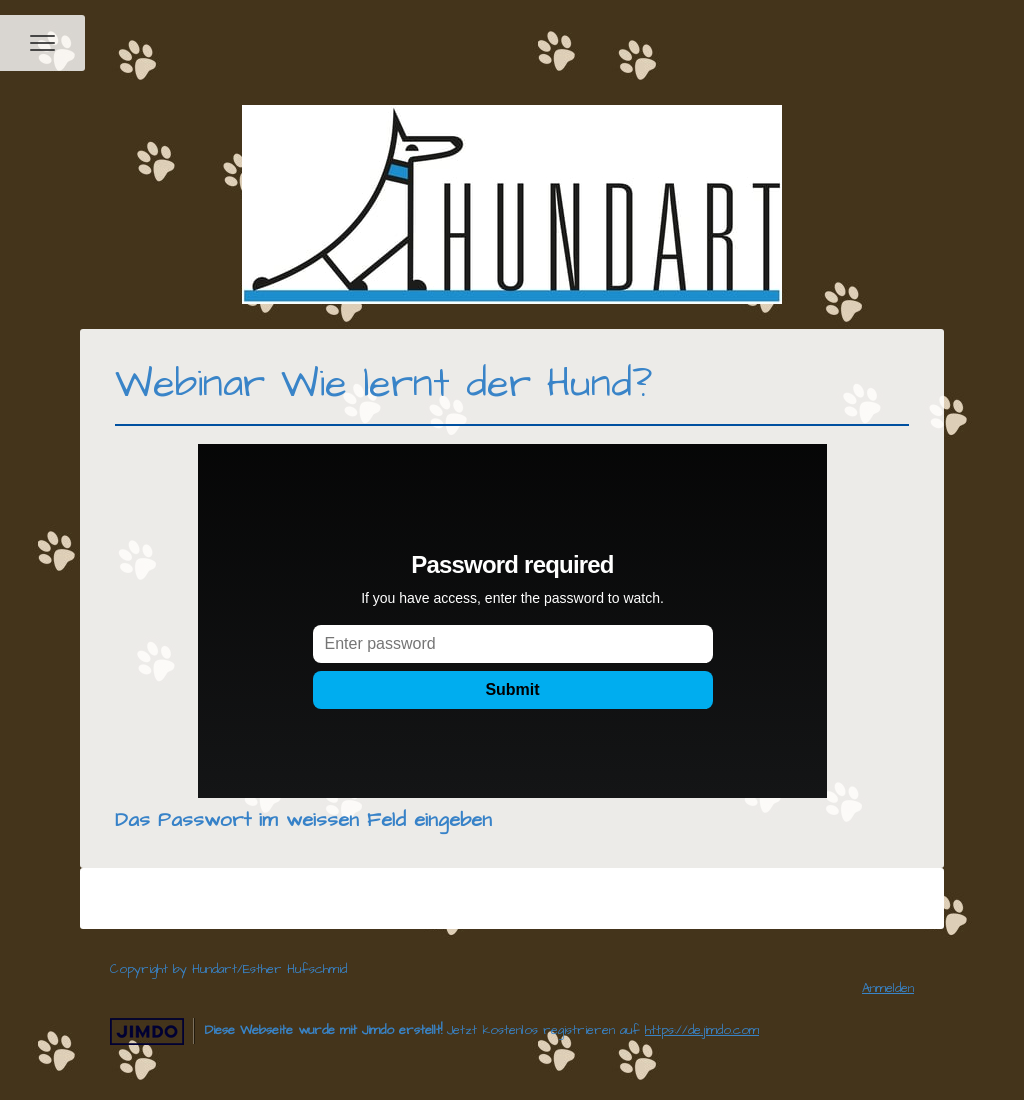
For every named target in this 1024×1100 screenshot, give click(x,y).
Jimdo (147, 1031)
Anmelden (888, 988)
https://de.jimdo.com (702, 1030)
